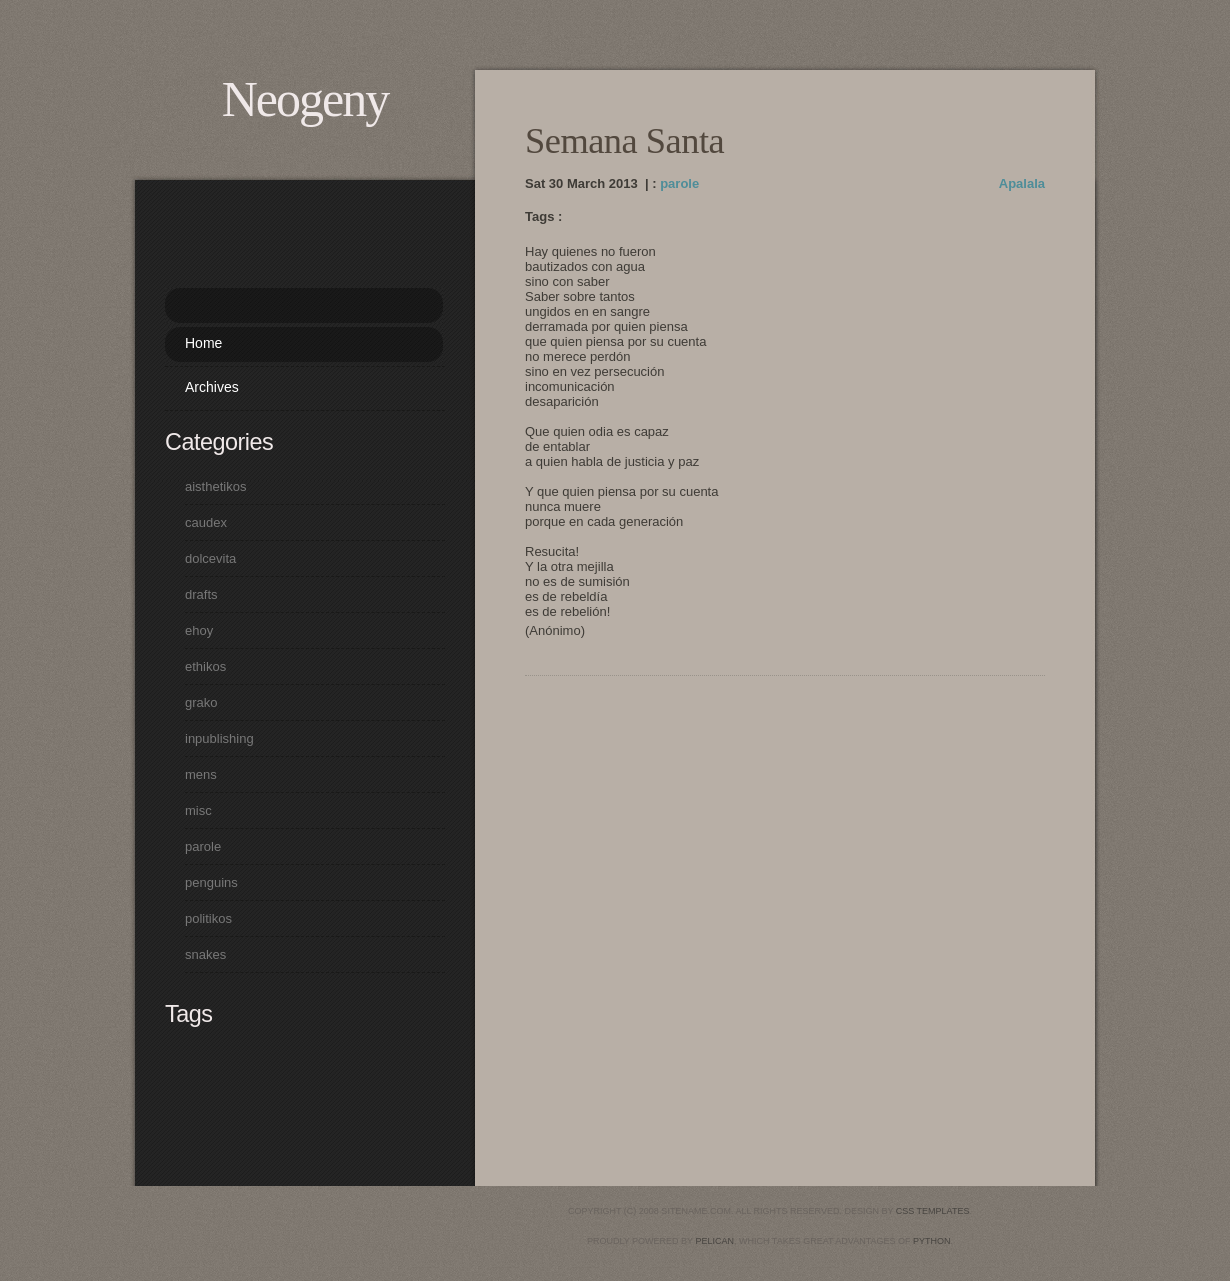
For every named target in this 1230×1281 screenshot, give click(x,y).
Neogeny (305, 99)
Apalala (1022, 183)
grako (201, 702)
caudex (206, 522)
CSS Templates (933, 1211)
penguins (211, 882)
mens (201, 774)
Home (203, 343)
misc (198, 810)
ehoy (199, 630)
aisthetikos (215, 486)
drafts (201, 594)
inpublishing (219, 738)
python (932, 1241)
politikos (208, 918)
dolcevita (210, 558)
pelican (714, 1241)
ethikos (205, 666)
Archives (212, 387)
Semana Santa (624, 141)
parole (679, 183)
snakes (205, 954)
